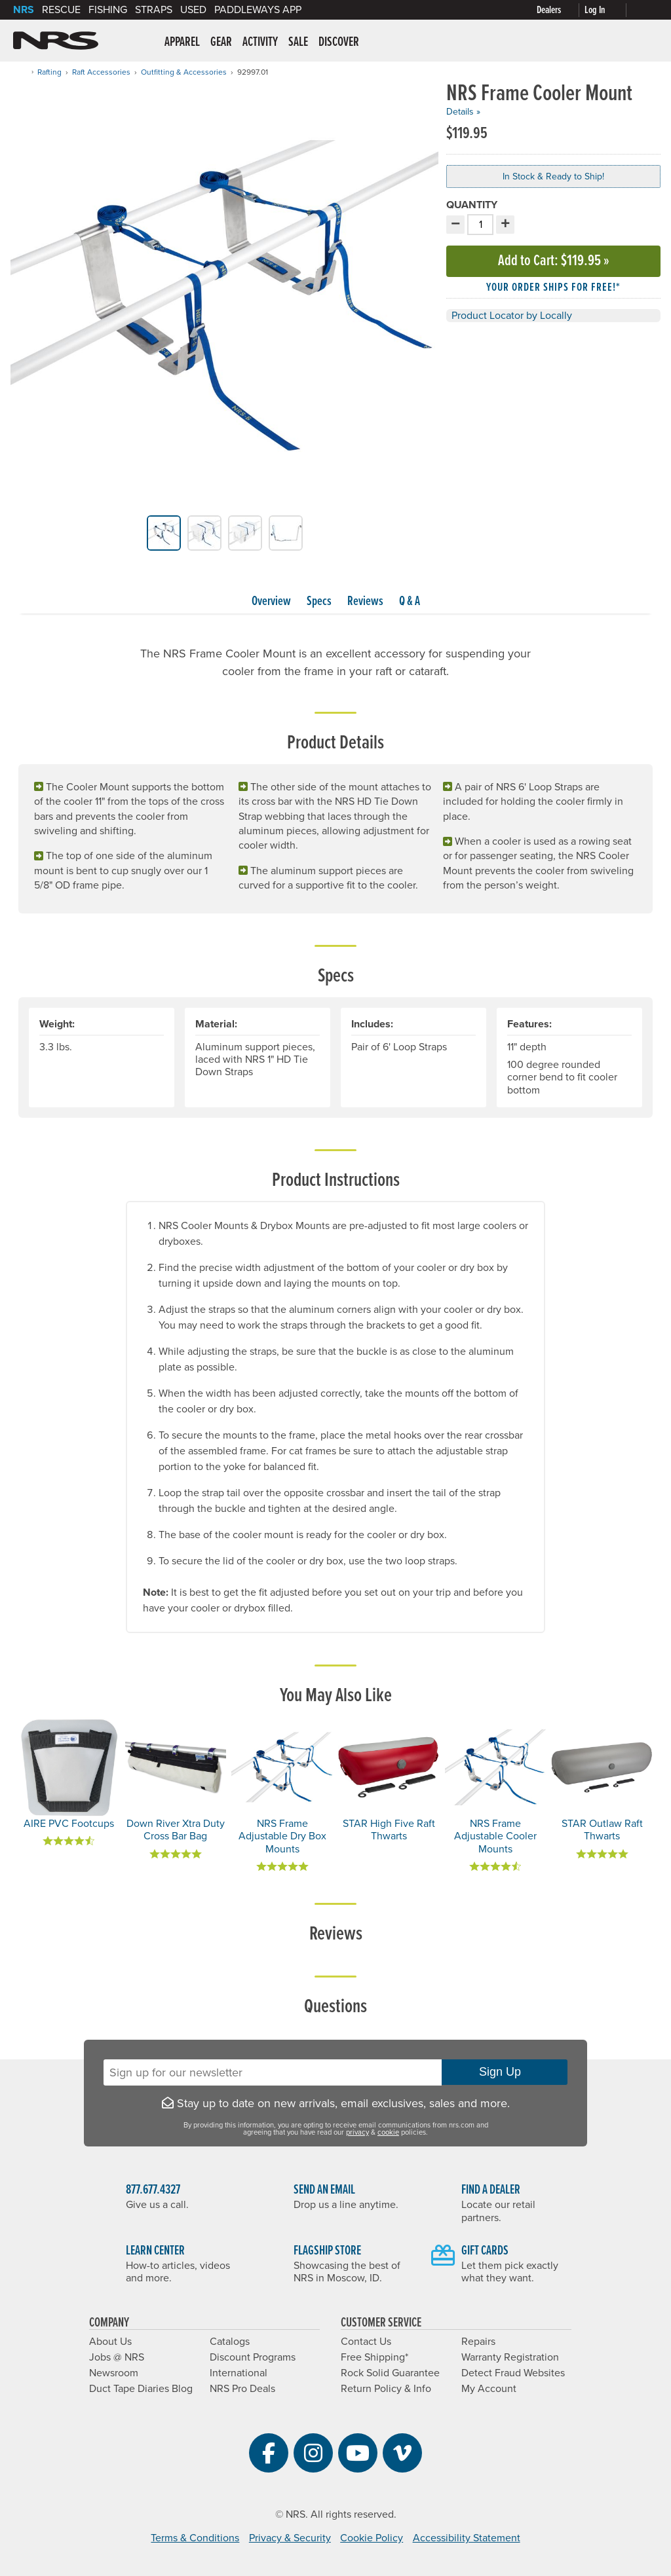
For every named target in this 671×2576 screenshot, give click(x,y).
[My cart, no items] (645, 9)
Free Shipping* (374, 2357)
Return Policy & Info (386, 2388)
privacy (357, 2132)
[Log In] (608, 10)
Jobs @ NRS (116, 2357)
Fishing (107, 9)
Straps (153, 9)
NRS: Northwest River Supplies (55, 40)
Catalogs (230, 2341)
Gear (221, 42)
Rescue (61, 9)
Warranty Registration (510, 2357)
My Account (488, 2388)
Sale (298, 42)
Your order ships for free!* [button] (553, 287)
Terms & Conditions (195, 2538)
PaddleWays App (257, 9)
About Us (110, 2341)
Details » (463, 111)
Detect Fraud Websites (513, 2373)
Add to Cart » (553, 261)
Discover (338, 42)
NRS (23, 9)
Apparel (182, 42)
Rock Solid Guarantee (390, 2373)
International (238, 2373)
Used (193, 9)
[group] (224, 299)
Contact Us (366, 2341)
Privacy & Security (290, 2538)
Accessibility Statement (466, 2538)
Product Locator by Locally (511, 315)
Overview (271, 601)
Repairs (478, 2341)
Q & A (409, 601)
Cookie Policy (371, 2538)
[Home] (22, 71)
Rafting (49, 72)
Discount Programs (253, 2357)
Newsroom (113, 2373)
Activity (260, 42)
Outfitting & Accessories (184, 72)
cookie (388, 2132)
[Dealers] (561, 10)
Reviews (365, 601)
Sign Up (504, 2071)
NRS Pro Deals (242, 2388)
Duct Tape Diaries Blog (141, 2388)
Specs (319, 601)
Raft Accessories (101, 72)
